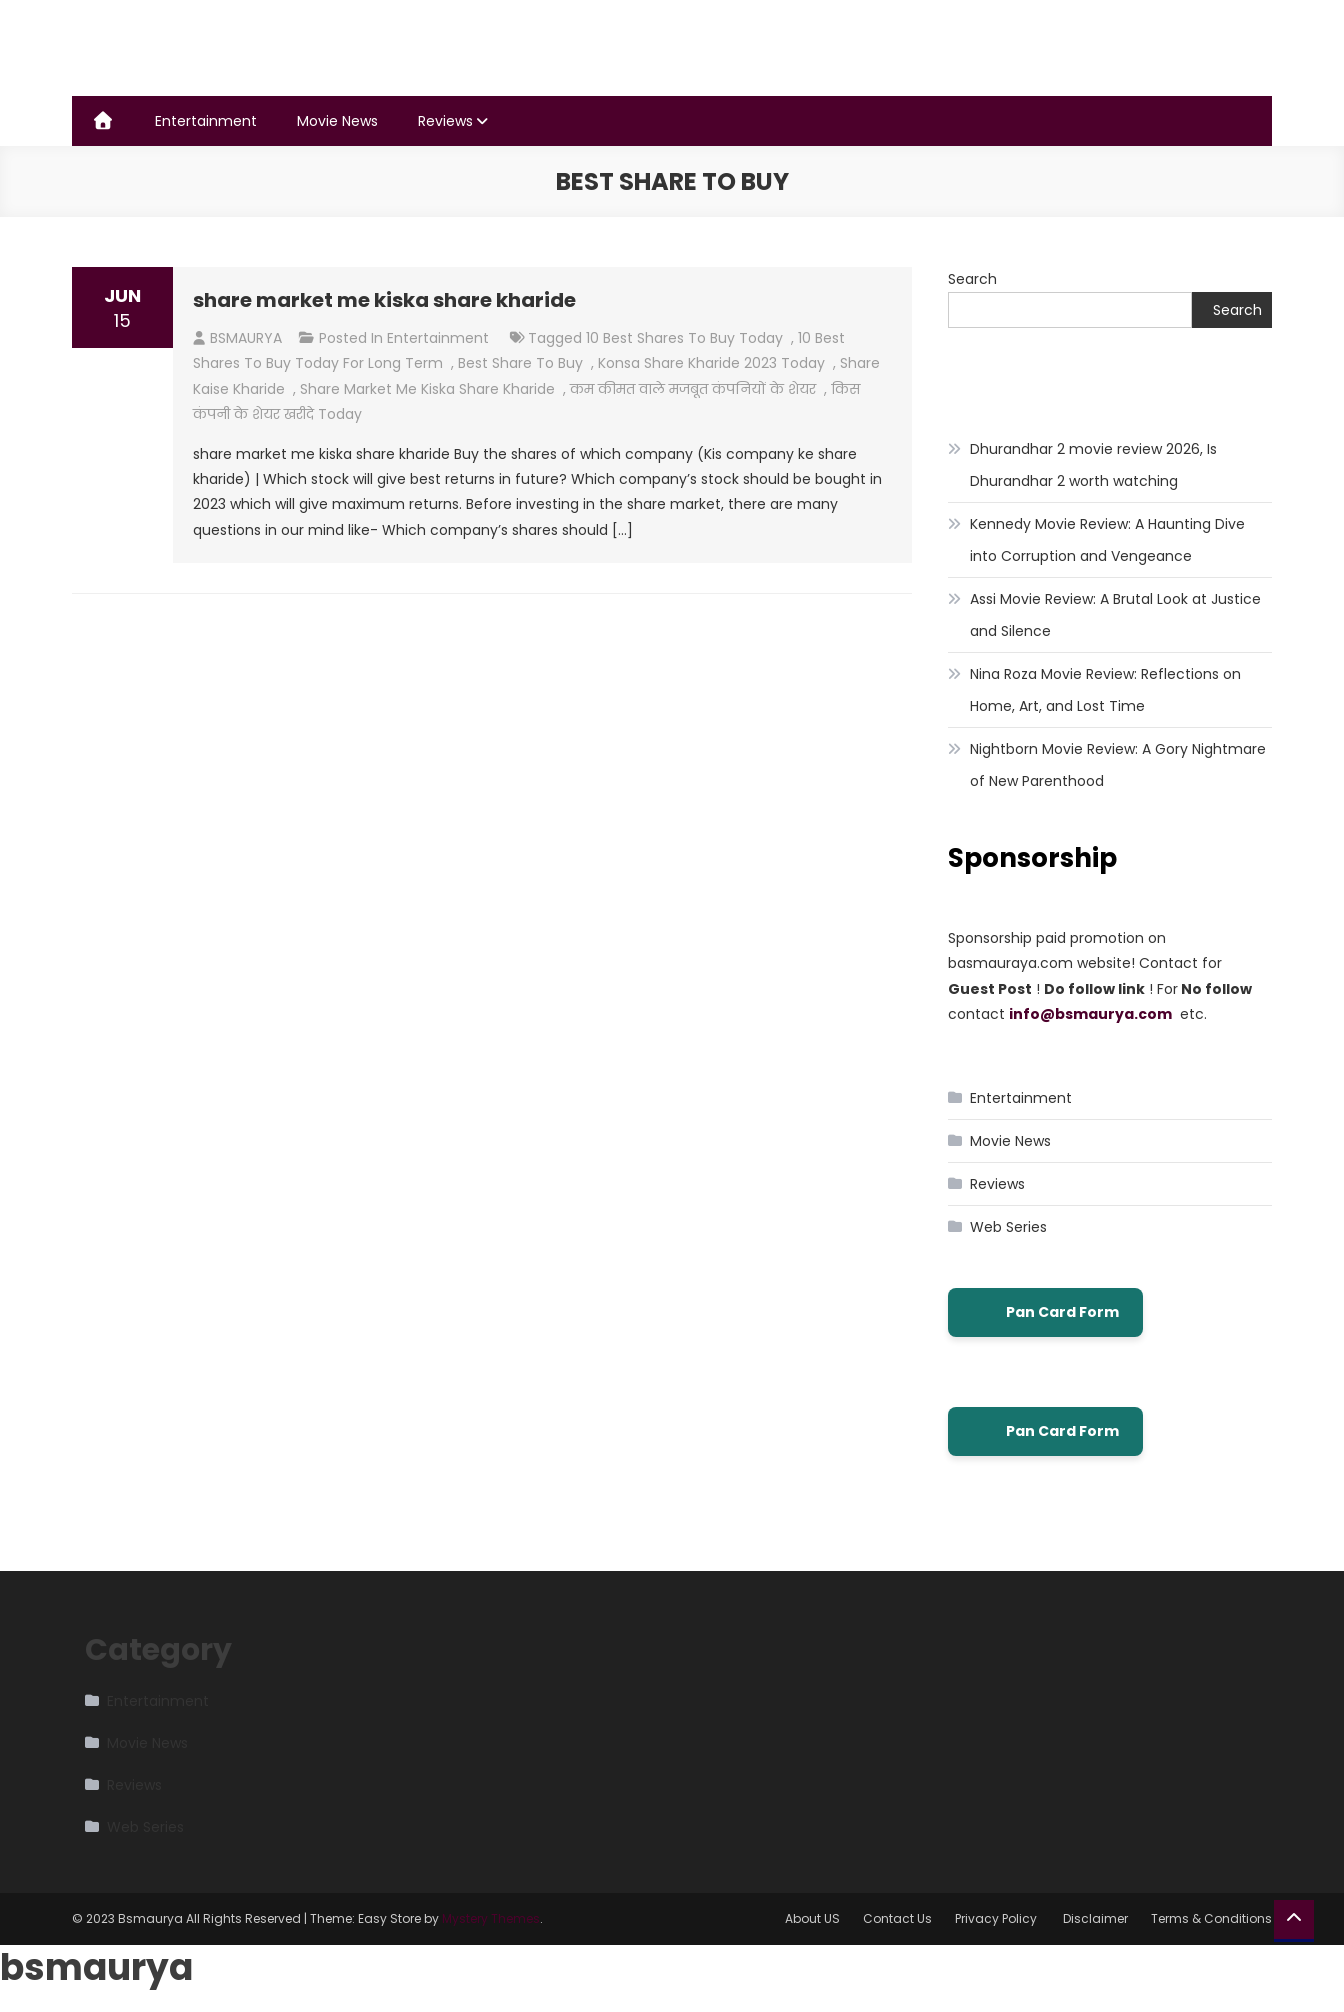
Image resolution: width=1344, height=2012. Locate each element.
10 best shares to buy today (684, 338)
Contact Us (897, 1918)
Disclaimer (1095, 1918)
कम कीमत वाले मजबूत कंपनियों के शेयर (693, 389)
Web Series (1008, 1227)
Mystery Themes (491, 1918)
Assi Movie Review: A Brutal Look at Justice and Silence (1115, 615)
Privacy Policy (997, 1918)
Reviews (445, 121)
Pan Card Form (1045, 1313)
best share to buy (520, 363)
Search (972, 279)
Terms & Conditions (1211, 1918)
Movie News (337, 121)
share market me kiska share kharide (384, 300)
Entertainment (206, 121)
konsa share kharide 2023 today (711, 363)
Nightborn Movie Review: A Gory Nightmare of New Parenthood (1118, 765)
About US (812, 1918)
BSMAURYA (246, 338)
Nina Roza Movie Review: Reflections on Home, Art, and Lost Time (1105, 690)
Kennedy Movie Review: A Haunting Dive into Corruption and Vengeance (1107, 540)
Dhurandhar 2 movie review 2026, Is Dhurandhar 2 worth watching (1093, 465)
